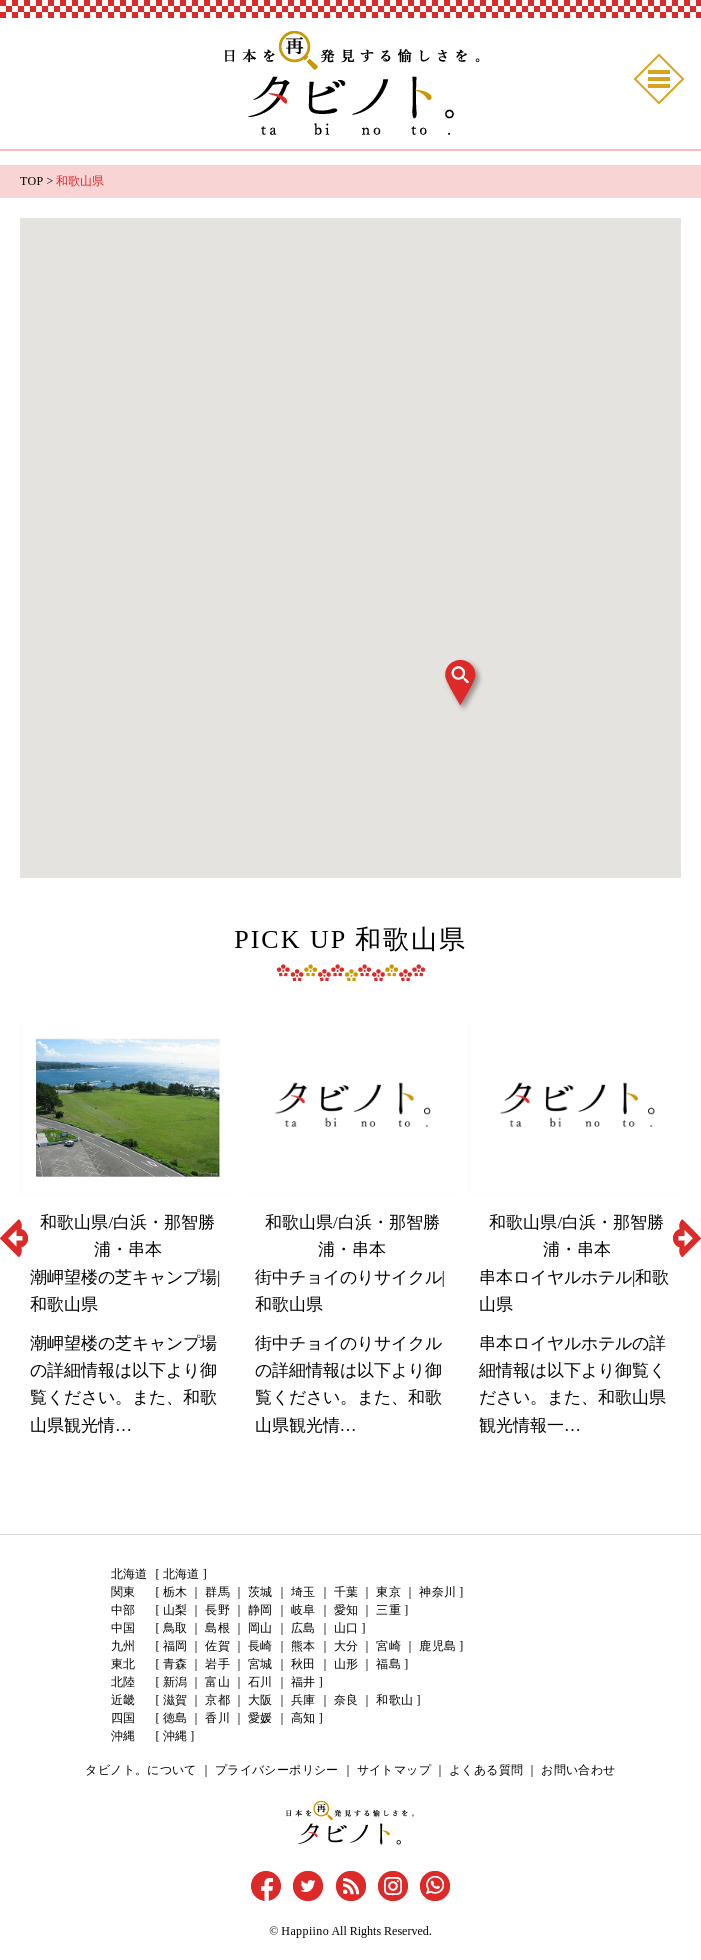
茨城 (259, 1592)
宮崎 (385, 1646)
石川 (259, 1682)
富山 (217, 1682)
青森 (175, 1664)
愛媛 (259, 1718)
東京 (385, 1592)
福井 (301, 1682)
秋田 (301, 1664)
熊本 (301, 1646)
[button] (463, 685)
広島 (301, 1628)
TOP (31, 181)
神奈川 (433, 1592)
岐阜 (301, 1610)
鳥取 (175, 1628)
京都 (217, 1700)
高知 (301, 1718)
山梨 (175, 1610)
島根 (217, 1628)
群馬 (217, 1592)
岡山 (259, 1628)
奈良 (343, 1700)
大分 (343, 1646)
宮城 (259, 1664)
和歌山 (391, 1700)
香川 (217, 1718)
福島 (385, 1664)
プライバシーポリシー (279, 1770)
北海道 (181, 1574)
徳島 (175, 1718)
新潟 (175, 1682)
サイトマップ (393, 1770)
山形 (343, 1664)
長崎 (259, 1646)
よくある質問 (483, 1770)
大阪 (259, 1700)
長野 (217, 1610)
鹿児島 (433, 1646)
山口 (343, 1628)
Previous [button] (14, 1238)
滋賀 (175, 1700)
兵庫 (301, 1700)
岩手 (217, 1664)
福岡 (175, 1646)
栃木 (175, 1592)
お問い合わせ (573, 1770)
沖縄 (175, 1736)
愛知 (343, 1610)
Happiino (305, 1930)
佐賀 (217, 1646)
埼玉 (301, 1592)
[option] (127, 1238)
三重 (385, 1610)
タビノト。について (147, 1770)
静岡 (259, 1610)
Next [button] (687, 1238)
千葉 (343, 1592)
